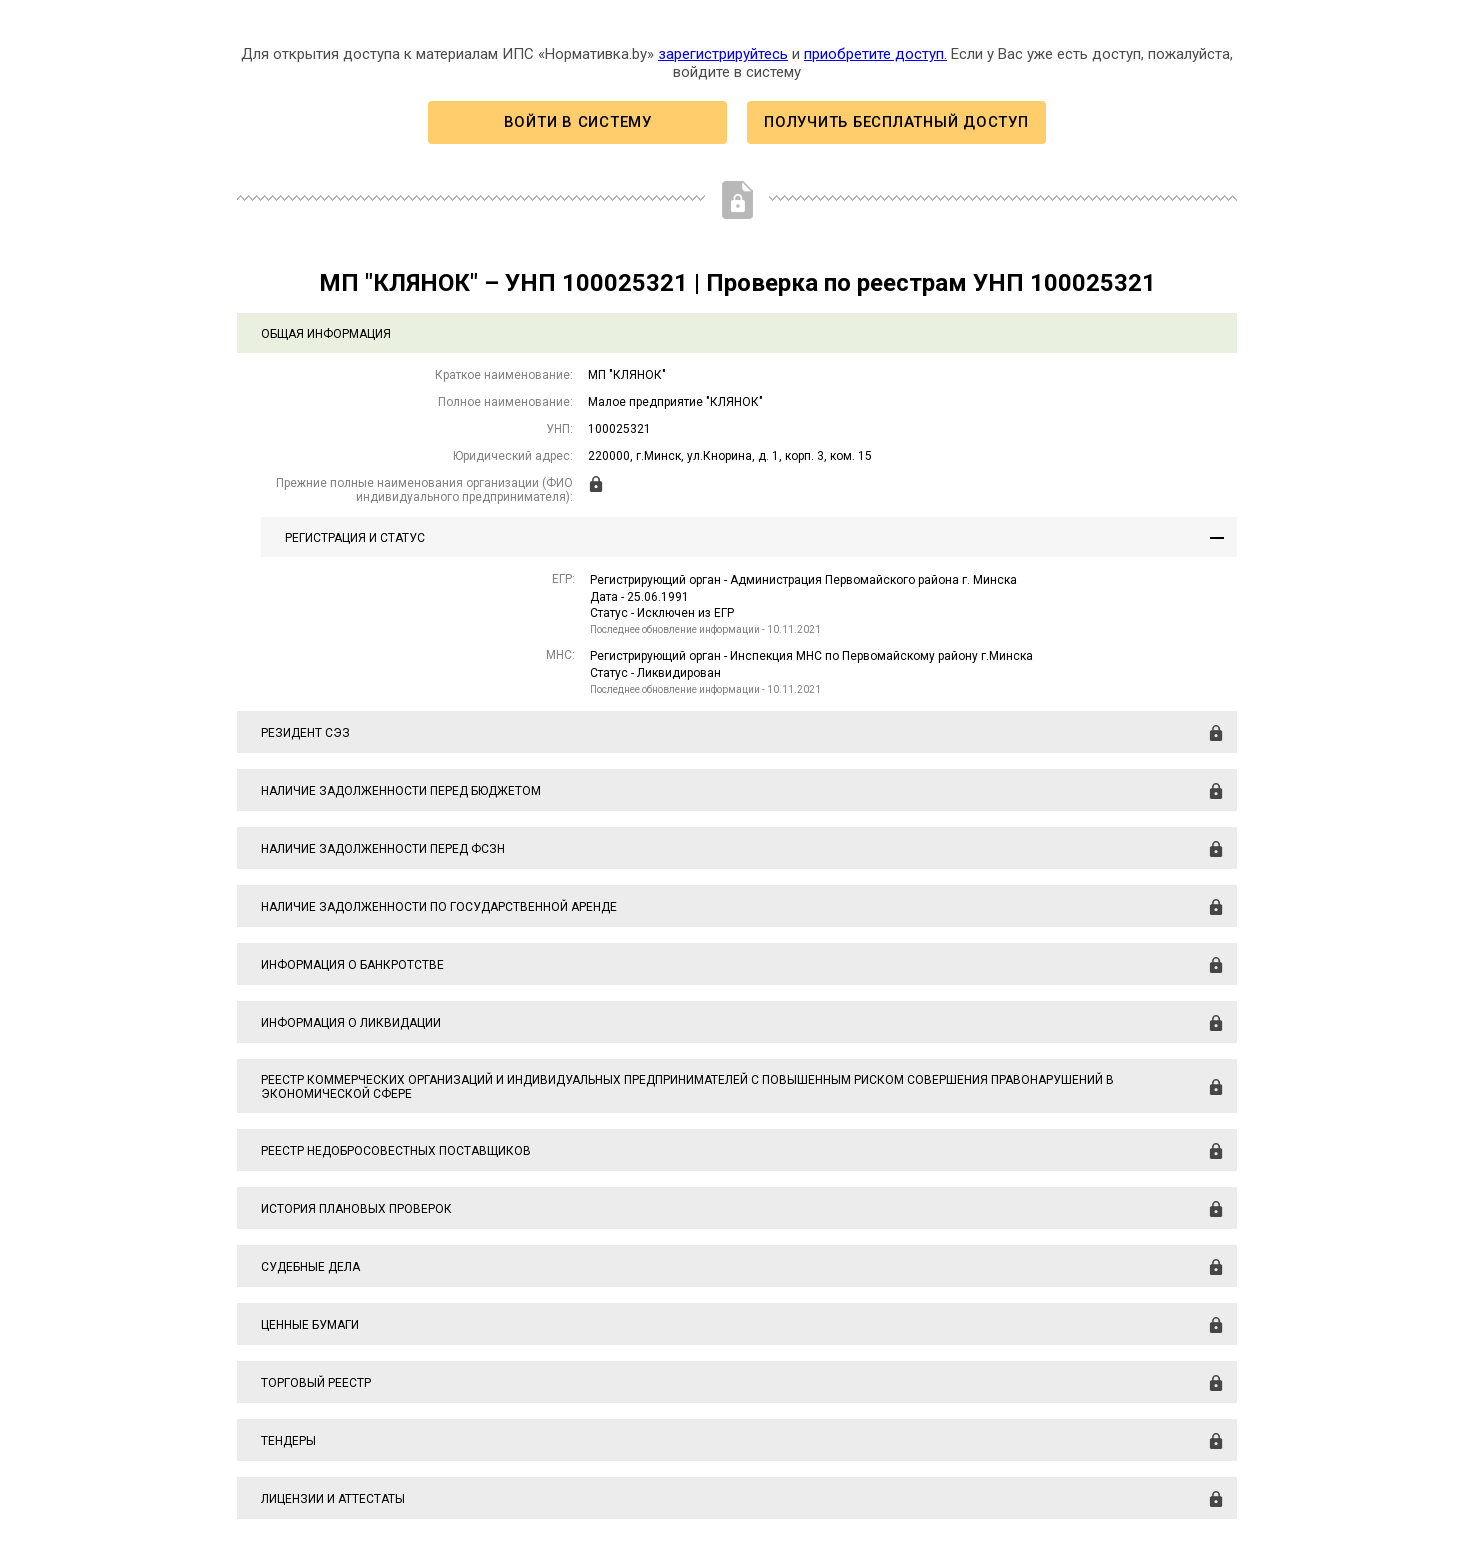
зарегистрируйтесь (723, 54)
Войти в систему (578, 122)
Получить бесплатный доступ (896, 122)
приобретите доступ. (875, 54)
